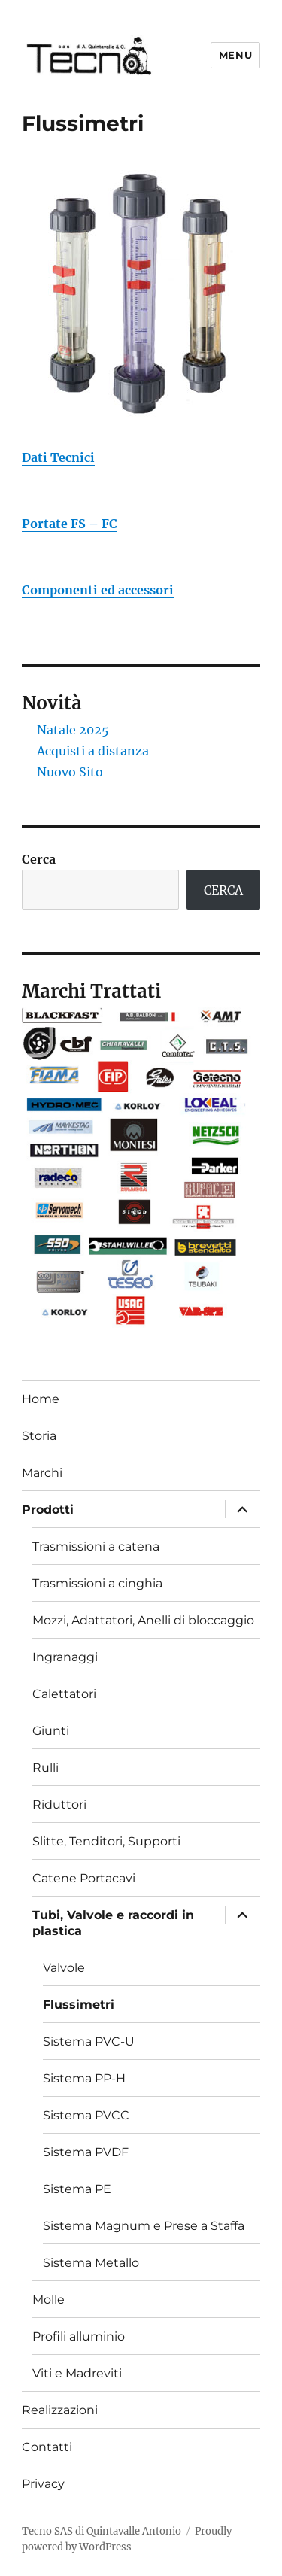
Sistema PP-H (84, 2078)
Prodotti (48, 1509)
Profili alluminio (78, 2336)
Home (40, 1399)
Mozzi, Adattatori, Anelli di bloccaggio (143, 1620)
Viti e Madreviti (77, 2373)
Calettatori (64, 1694)
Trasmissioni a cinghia (97, 1583)
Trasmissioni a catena (95, 1546)
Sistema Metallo (91, 2263)
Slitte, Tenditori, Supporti (106, 1841)
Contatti (47, 2447)
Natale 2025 (73, 729)
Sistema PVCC (86, 2115)
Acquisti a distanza (93, 750)
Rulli (45, 1767)
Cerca (39, 859)
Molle (48, 2299)
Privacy (43, 2484)
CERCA (223, 890)
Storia (39, 1436)
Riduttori (59, 1804)
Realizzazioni (60, 2410)
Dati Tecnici (58, 457)
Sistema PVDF (86, 2152)
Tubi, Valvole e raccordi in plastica (113, 1923)
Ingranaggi (65, 1657)
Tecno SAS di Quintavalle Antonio (101, 2531)
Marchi (42, 1473)
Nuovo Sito (70, 771)
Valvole (64, 1968)
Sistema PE (77, 2189)
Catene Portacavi (83, 1878)
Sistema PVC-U (89, 2041)
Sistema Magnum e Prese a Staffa (143, 2226)
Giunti (50, 1731)
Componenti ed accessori (98, 589)
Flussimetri (78, 2004)
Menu (235, 55)
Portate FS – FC (69, 523)
